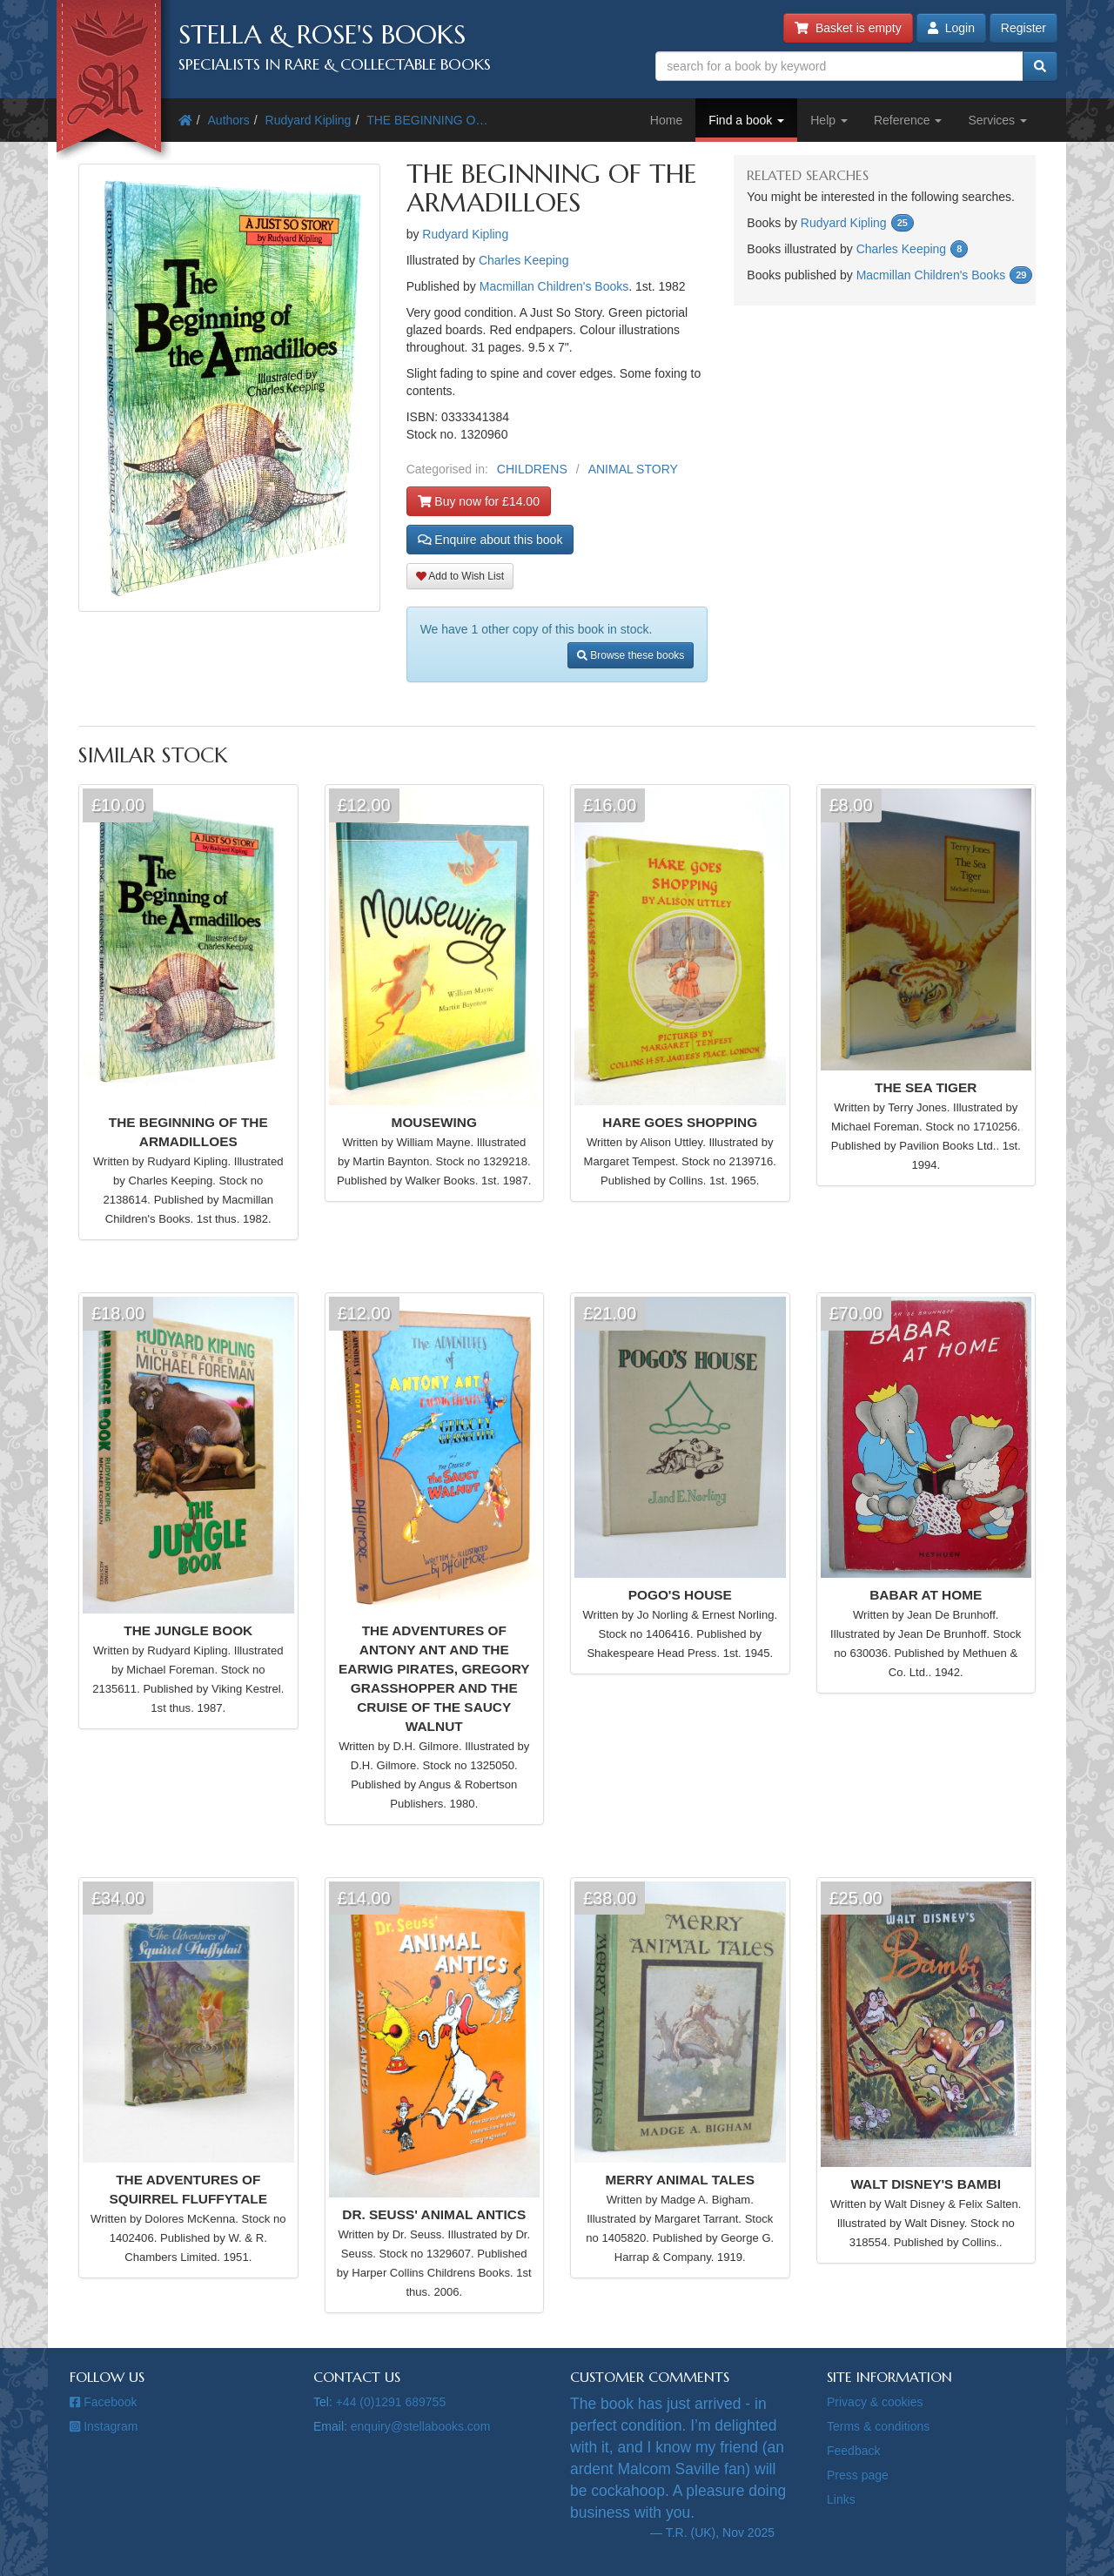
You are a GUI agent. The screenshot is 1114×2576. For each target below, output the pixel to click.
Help (829, 120)
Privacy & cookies (875, 2402)
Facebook (104, 2402)
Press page (858, 2475)
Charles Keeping (524, 260)
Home (666, 120)
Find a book (746, 120)
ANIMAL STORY (633, 469)
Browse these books (630, 655)
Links (841, 2499)
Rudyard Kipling (308, 120)
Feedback (853, 2451)
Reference (908, 120)
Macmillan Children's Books (554, 286)
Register (1023, 28)
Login (951, 28)
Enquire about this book (490, 540)
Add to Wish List (460, 576)
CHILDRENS (532, 469)
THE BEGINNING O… (426, 120)
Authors (229, 120)
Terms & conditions (878, 2426)
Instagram (104, 2426)
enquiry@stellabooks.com (421, 2426)
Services (997, 120)
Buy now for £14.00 (479, 501)
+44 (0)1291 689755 (391, 2402)
